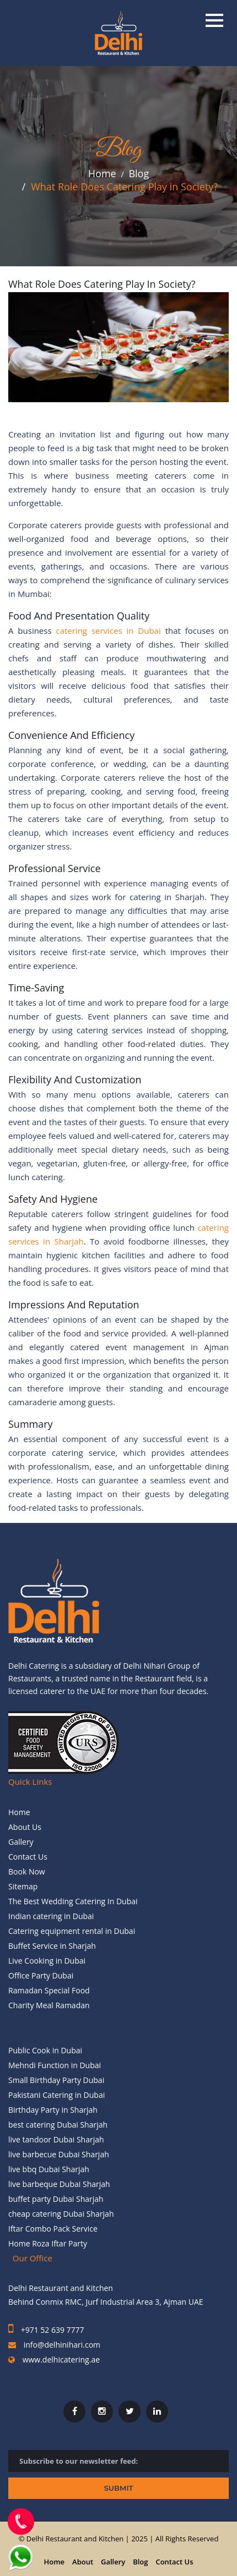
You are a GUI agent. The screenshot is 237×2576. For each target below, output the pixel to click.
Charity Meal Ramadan (49, 2005)
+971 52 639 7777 (51, 2330)
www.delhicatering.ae (60, 2359)
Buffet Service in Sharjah (52, 1946)
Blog (138, 175)
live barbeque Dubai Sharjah (59, 2184)
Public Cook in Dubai (45, 2050)
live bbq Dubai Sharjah (48, 2169)
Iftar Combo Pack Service (53, 2228)
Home (102, 175)
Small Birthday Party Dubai (56, 2080)
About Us (24, 1827)
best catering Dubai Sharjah (57, 2124)
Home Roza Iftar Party (47, 2243)
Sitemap (22, 1886)
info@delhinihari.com (62, 2344)
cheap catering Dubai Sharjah (61, 2213)
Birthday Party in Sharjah (53, 2109)
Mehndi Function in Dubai (54, 2065)
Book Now (26, 1871)
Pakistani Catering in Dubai (56, 2095)
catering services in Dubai (110, 630)
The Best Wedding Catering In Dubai (73, 1901)
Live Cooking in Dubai (46, 1960)
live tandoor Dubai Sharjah (56, 2139)
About (82, 2562)
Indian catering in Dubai (51, 1916)
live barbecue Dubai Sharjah (58, 2154)
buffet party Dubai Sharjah (56, 2199)
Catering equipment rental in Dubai (71, 1931)
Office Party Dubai (40, 1975)
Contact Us (27, 1856)
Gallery (21, 1842)
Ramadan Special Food (49, 1990)
